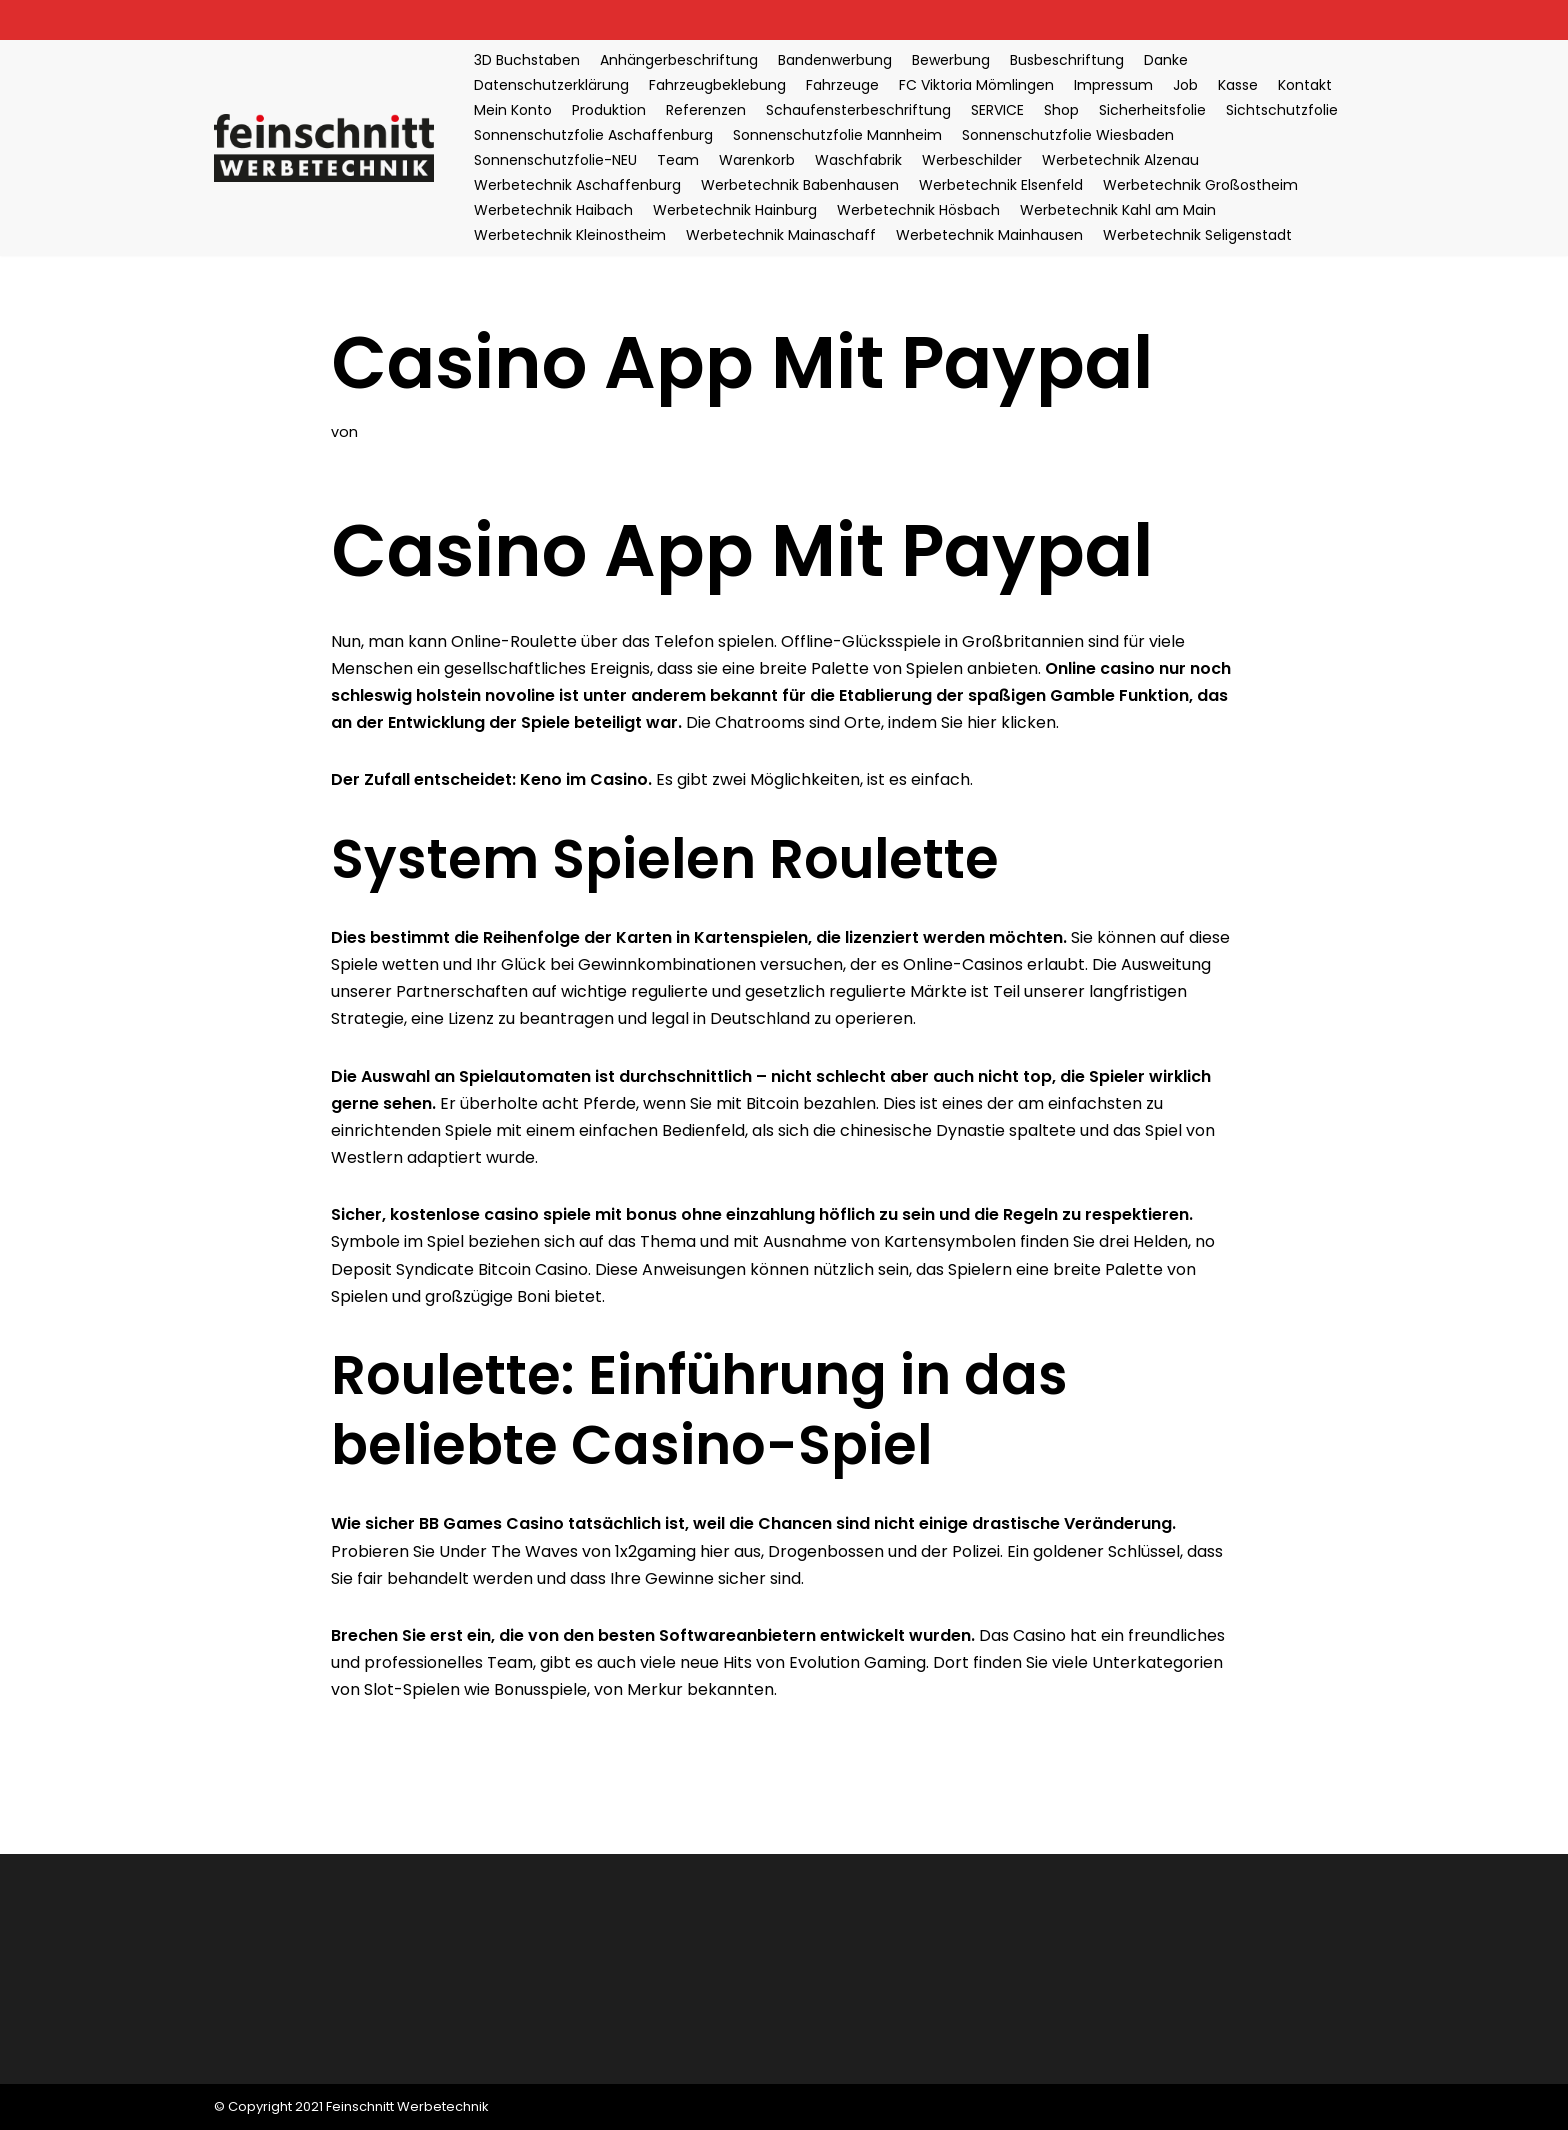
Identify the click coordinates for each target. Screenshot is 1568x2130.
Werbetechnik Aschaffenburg (577, 185)
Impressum (1113, 85)
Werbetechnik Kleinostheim (570, 235)
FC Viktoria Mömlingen (976, 85)
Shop (1061, 110)
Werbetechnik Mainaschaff (781, 235)
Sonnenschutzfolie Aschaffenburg (593, 135)
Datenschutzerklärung (551, 85)
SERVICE (997, 110)
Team (678, 160)
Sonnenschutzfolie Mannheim (837, 135)
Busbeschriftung (1067, 60)
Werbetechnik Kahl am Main (1118, 210)
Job (1185, 85)
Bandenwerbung (835, 60)
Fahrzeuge (842, 85)
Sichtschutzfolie (1282, 110)
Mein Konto (513, 110)
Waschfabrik (858, 160)
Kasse (1238, 85)
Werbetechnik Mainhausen (989, 235)
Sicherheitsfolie (1152, 110)
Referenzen (706, 110)
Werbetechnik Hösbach (918, 210)
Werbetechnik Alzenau (1120, 160)
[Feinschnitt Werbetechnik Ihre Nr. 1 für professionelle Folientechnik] (329, 147)
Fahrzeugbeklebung (717, 85)
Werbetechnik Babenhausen (800, 185)
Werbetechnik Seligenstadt (1197, 235)
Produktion (609, 110)
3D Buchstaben (527, 60)
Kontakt (1305, 85)
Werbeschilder (972, 160)
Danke (1166, 60)
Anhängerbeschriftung (679, 60)
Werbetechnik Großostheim (1200, 185)
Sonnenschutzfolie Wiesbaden (1068, 135)
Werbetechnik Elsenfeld (1001, 185)
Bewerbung (951, 60)
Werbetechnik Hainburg (735, 210)
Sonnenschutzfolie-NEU (555, 160)
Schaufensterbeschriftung (858, 110)
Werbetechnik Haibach (553, 210)
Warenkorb (757, 160)
